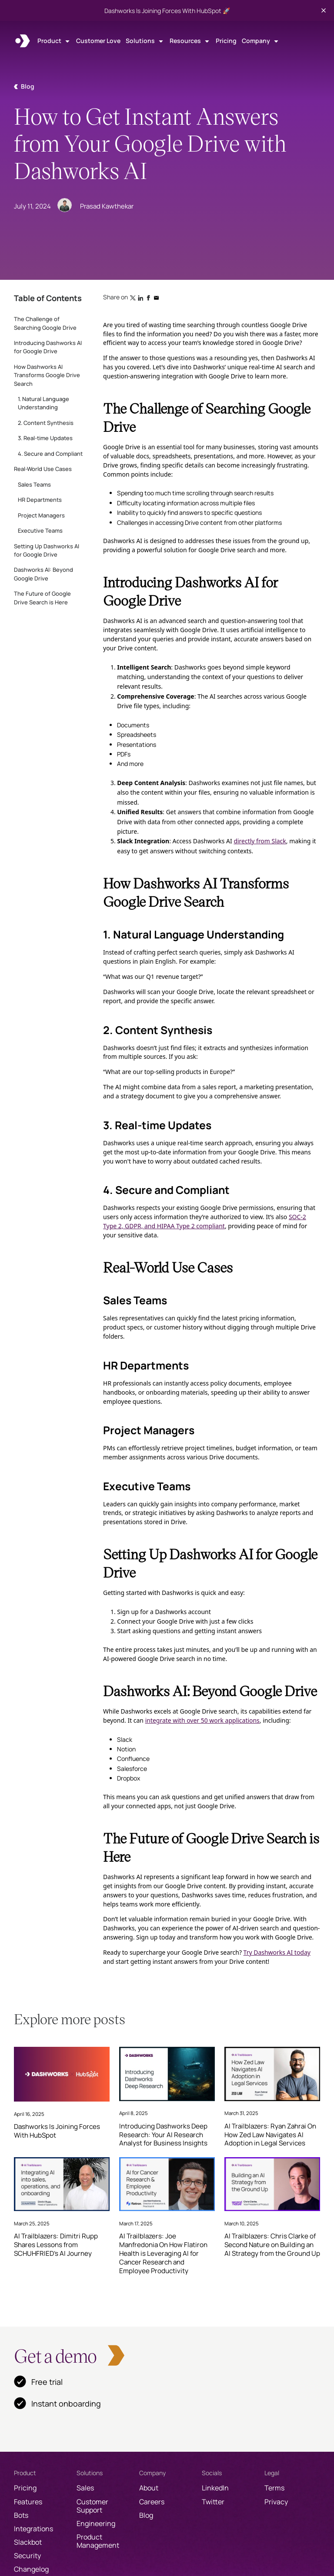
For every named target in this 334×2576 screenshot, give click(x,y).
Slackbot (28, 2542)
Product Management (98, 2541)
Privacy (276, 2501)
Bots (21, 2515)
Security (27, 2555)
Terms (274, 2488)
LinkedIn (215, 2488)
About (148, 2488)
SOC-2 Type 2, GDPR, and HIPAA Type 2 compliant (204, 1221)
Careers (151, 2501)
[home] (22, 41)
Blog (146, 2515)
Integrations (33, 2528)
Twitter (213, 2501)
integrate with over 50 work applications (202, 1720)
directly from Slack (260, 841)
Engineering (96, 2523)
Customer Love (98, 40)
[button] (54, 40)
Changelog (31, 2569)
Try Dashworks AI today (277, 1952)
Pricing (226, 40)
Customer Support (92, 2506)
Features (28, 2501)
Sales (85, 2488)
